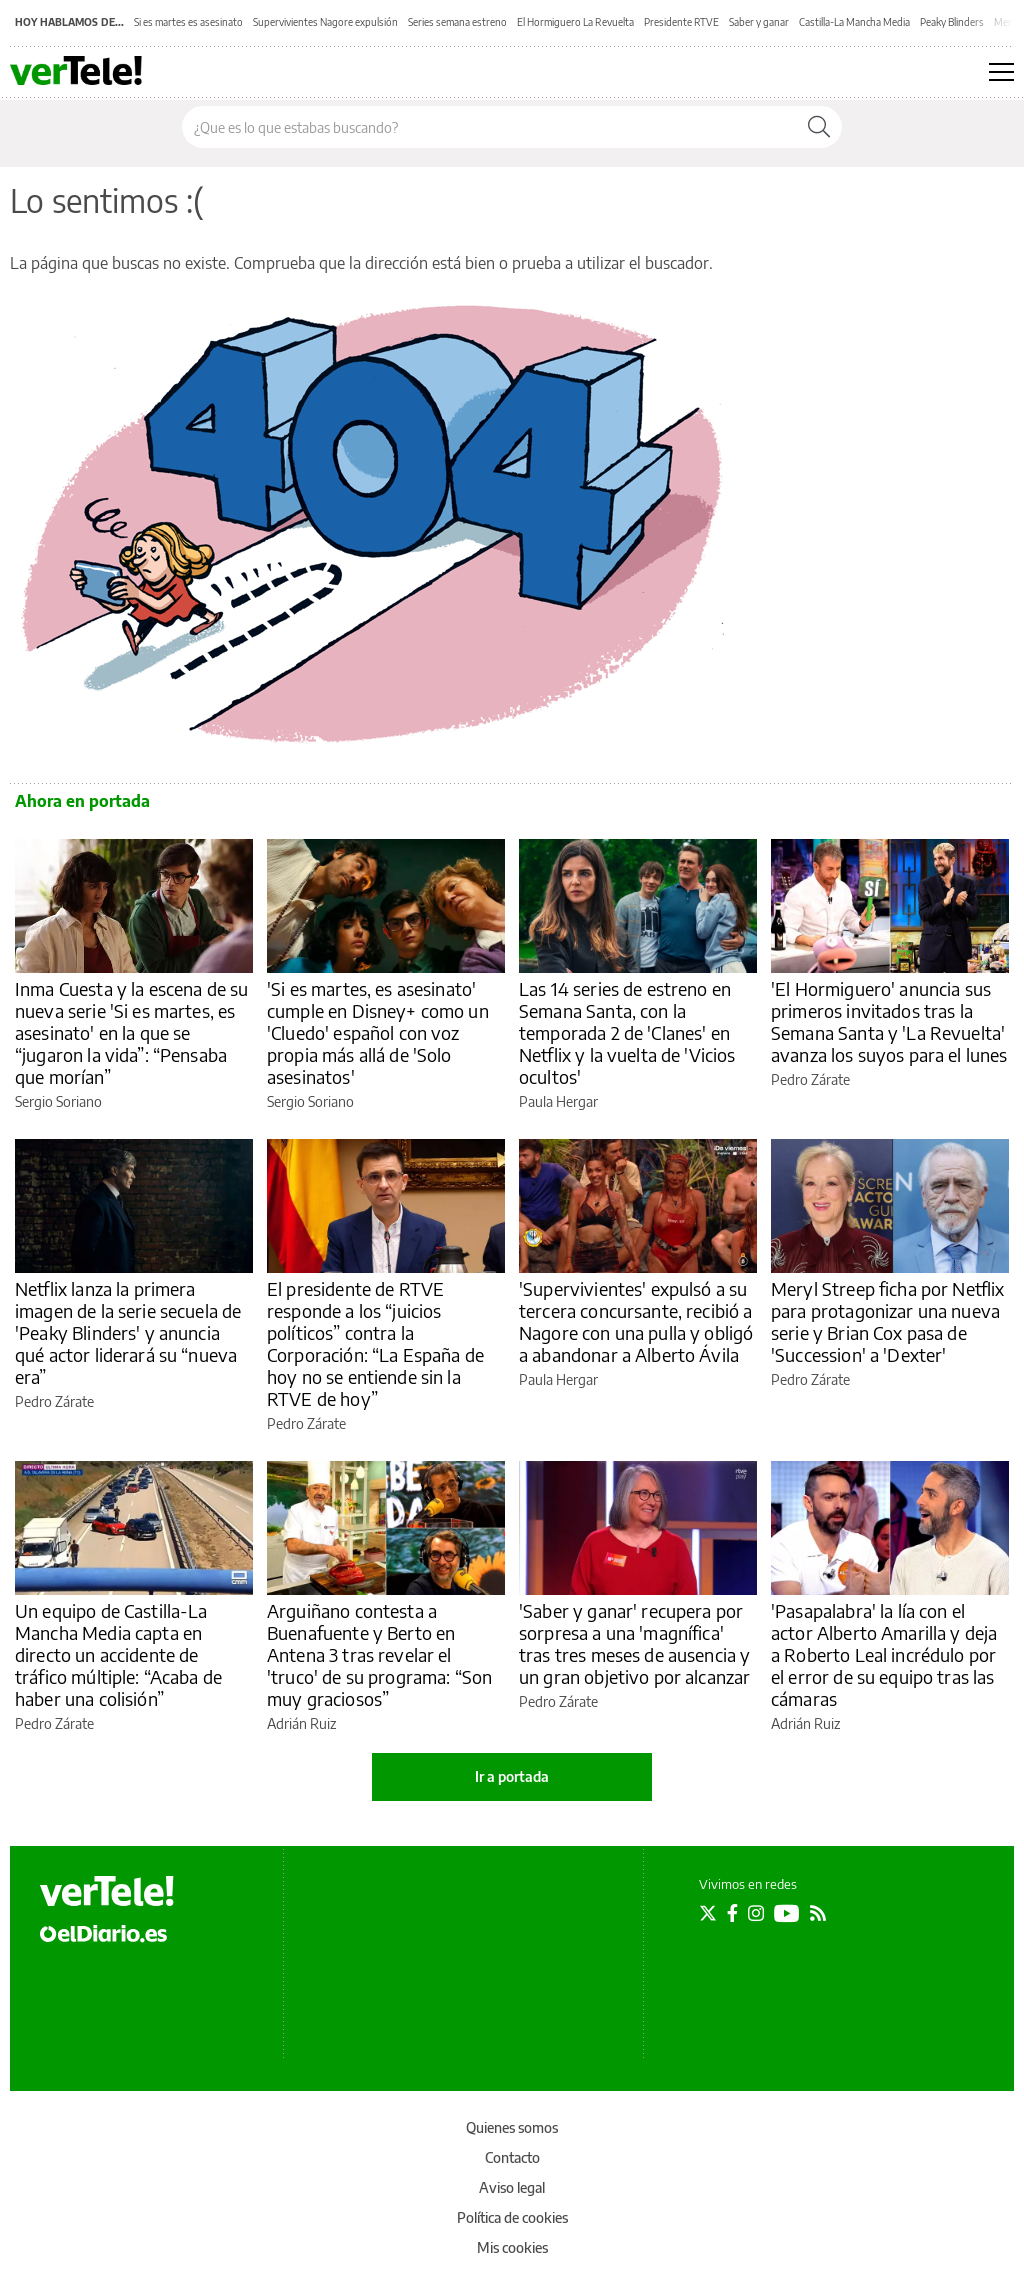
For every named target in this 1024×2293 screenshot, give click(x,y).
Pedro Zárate (810, 1079)
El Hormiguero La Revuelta (575, 22)
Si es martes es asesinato (188, 22)
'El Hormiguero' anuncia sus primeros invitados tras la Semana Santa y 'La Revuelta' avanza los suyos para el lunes (889, 1021)
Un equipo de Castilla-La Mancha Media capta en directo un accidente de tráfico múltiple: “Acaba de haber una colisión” (118, 1654)
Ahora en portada (82, 801)
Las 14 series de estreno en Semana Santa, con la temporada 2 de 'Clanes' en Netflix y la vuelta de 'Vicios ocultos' (627, 1032)
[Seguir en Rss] (818, 1913)
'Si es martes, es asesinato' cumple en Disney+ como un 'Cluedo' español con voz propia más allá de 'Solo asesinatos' (378, 1032)
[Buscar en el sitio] (489, 127)
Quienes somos (512, 2127)
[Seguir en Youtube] (787, 1913)
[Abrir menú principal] (1001, 72)
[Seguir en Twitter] (708, 1913)
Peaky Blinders (952, 22)
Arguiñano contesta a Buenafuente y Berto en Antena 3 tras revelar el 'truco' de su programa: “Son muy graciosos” (379, 1654)
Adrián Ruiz (301, 1723)
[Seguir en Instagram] (756, 1913)
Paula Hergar (558, 1101)
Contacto (512, 2157)
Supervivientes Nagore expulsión (325, 22)
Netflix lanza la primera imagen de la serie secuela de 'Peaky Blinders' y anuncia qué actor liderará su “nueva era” (128, 1332)
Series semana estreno (457, 22)
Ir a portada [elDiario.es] (512, 1776)
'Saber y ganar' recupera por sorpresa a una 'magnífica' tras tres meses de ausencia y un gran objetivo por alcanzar (634, 1643)
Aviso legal (512, 2187)
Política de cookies (512, 2217)
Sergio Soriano (58, 1101)
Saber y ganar (759, 22)
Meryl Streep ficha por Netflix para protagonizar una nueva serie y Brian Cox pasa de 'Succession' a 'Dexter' (888, 1321)
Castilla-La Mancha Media (854, 22)
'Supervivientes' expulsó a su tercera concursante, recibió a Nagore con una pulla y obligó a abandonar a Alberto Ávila (636, 1321)
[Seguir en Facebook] (732, 1913)
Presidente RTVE (681, 22)
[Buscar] (819, 127)
